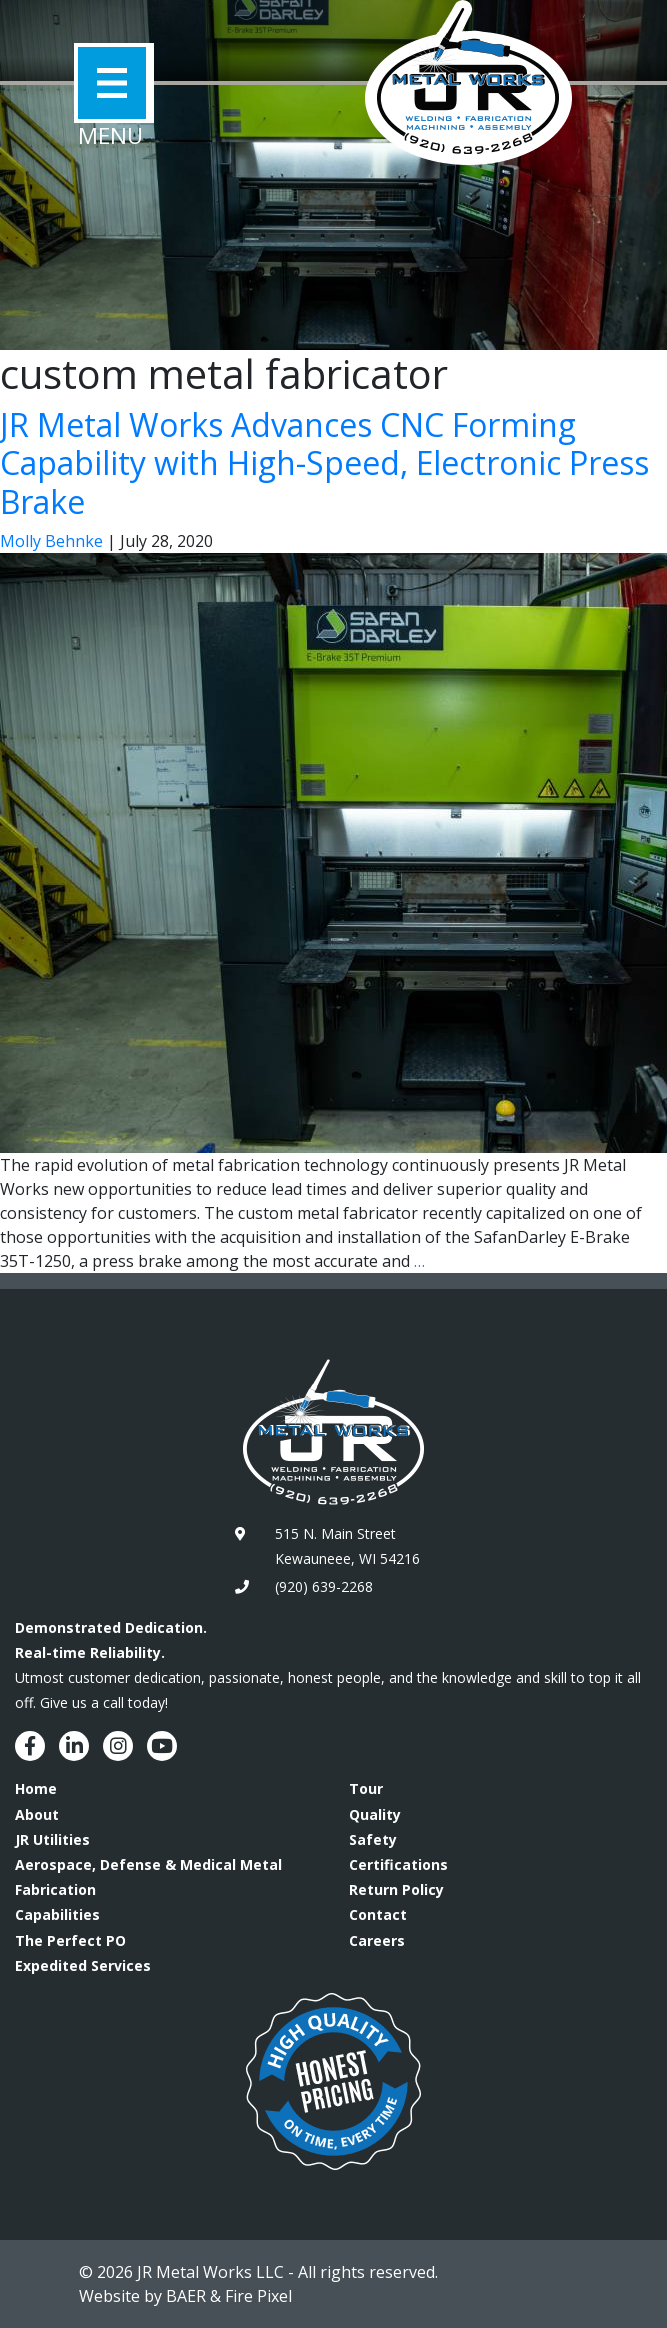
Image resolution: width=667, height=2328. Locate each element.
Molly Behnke (51, 541)
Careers (377, 1940)
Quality (375, 1814)
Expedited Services (83, 1965)
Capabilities (57, 1914)
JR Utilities (52, 1839)
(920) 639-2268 (324, 1586)
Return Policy (396, 1889)
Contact (378, 1914)
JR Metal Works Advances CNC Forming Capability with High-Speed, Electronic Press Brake (324, 463)
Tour (366, 1788)
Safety (373, 1839)
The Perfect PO (70, 1940)
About (37, 1814)
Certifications (398, 1864)
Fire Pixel (258, 2296)
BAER (186, 2296)
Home (36, 1788)
